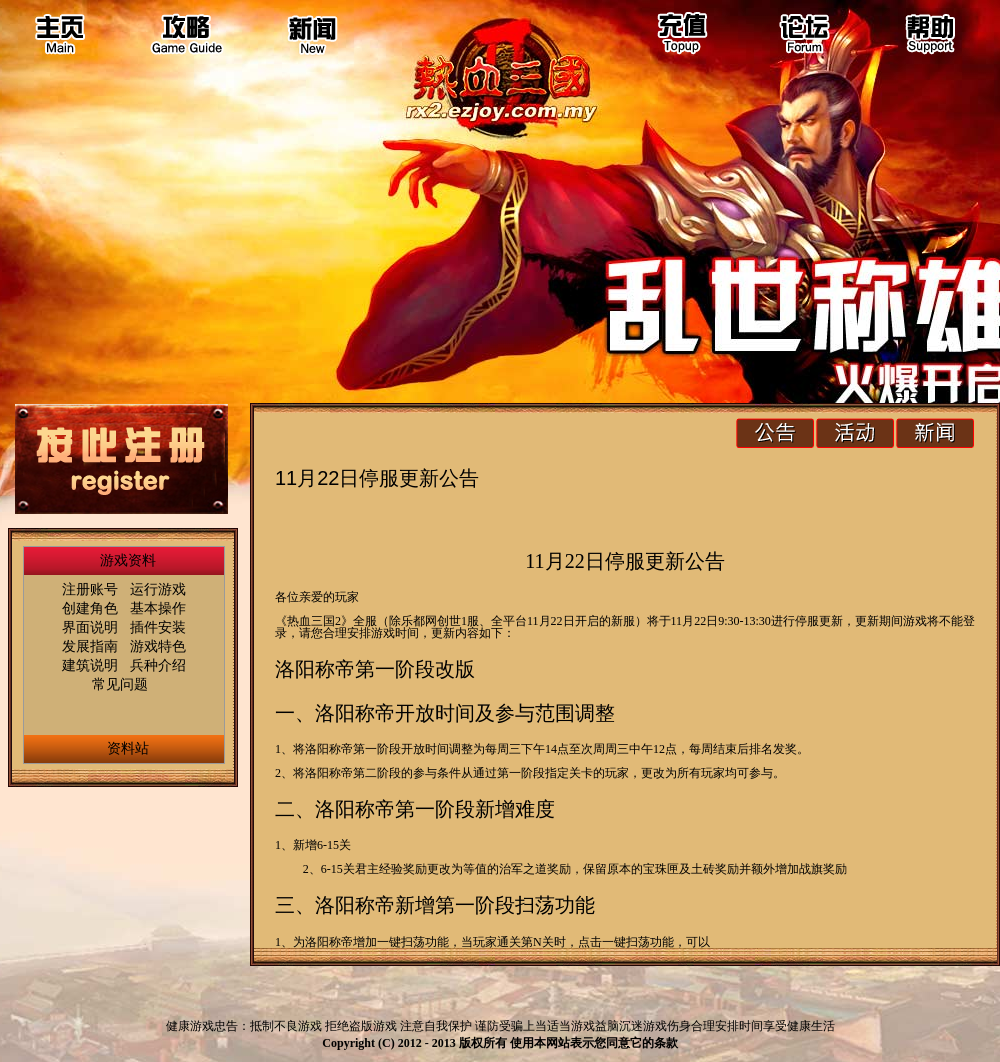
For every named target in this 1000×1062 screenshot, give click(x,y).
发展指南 (90, 646)
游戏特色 (158, 646)
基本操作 (158, 608)
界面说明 (90, 627)
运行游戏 (158, 589)
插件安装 (158, 627)
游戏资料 (128, 560)
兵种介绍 (158, 665)
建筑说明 (90, 665)
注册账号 (90, 589)
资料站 (128, 748)
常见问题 (120, 684)
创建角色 (90, 608)
